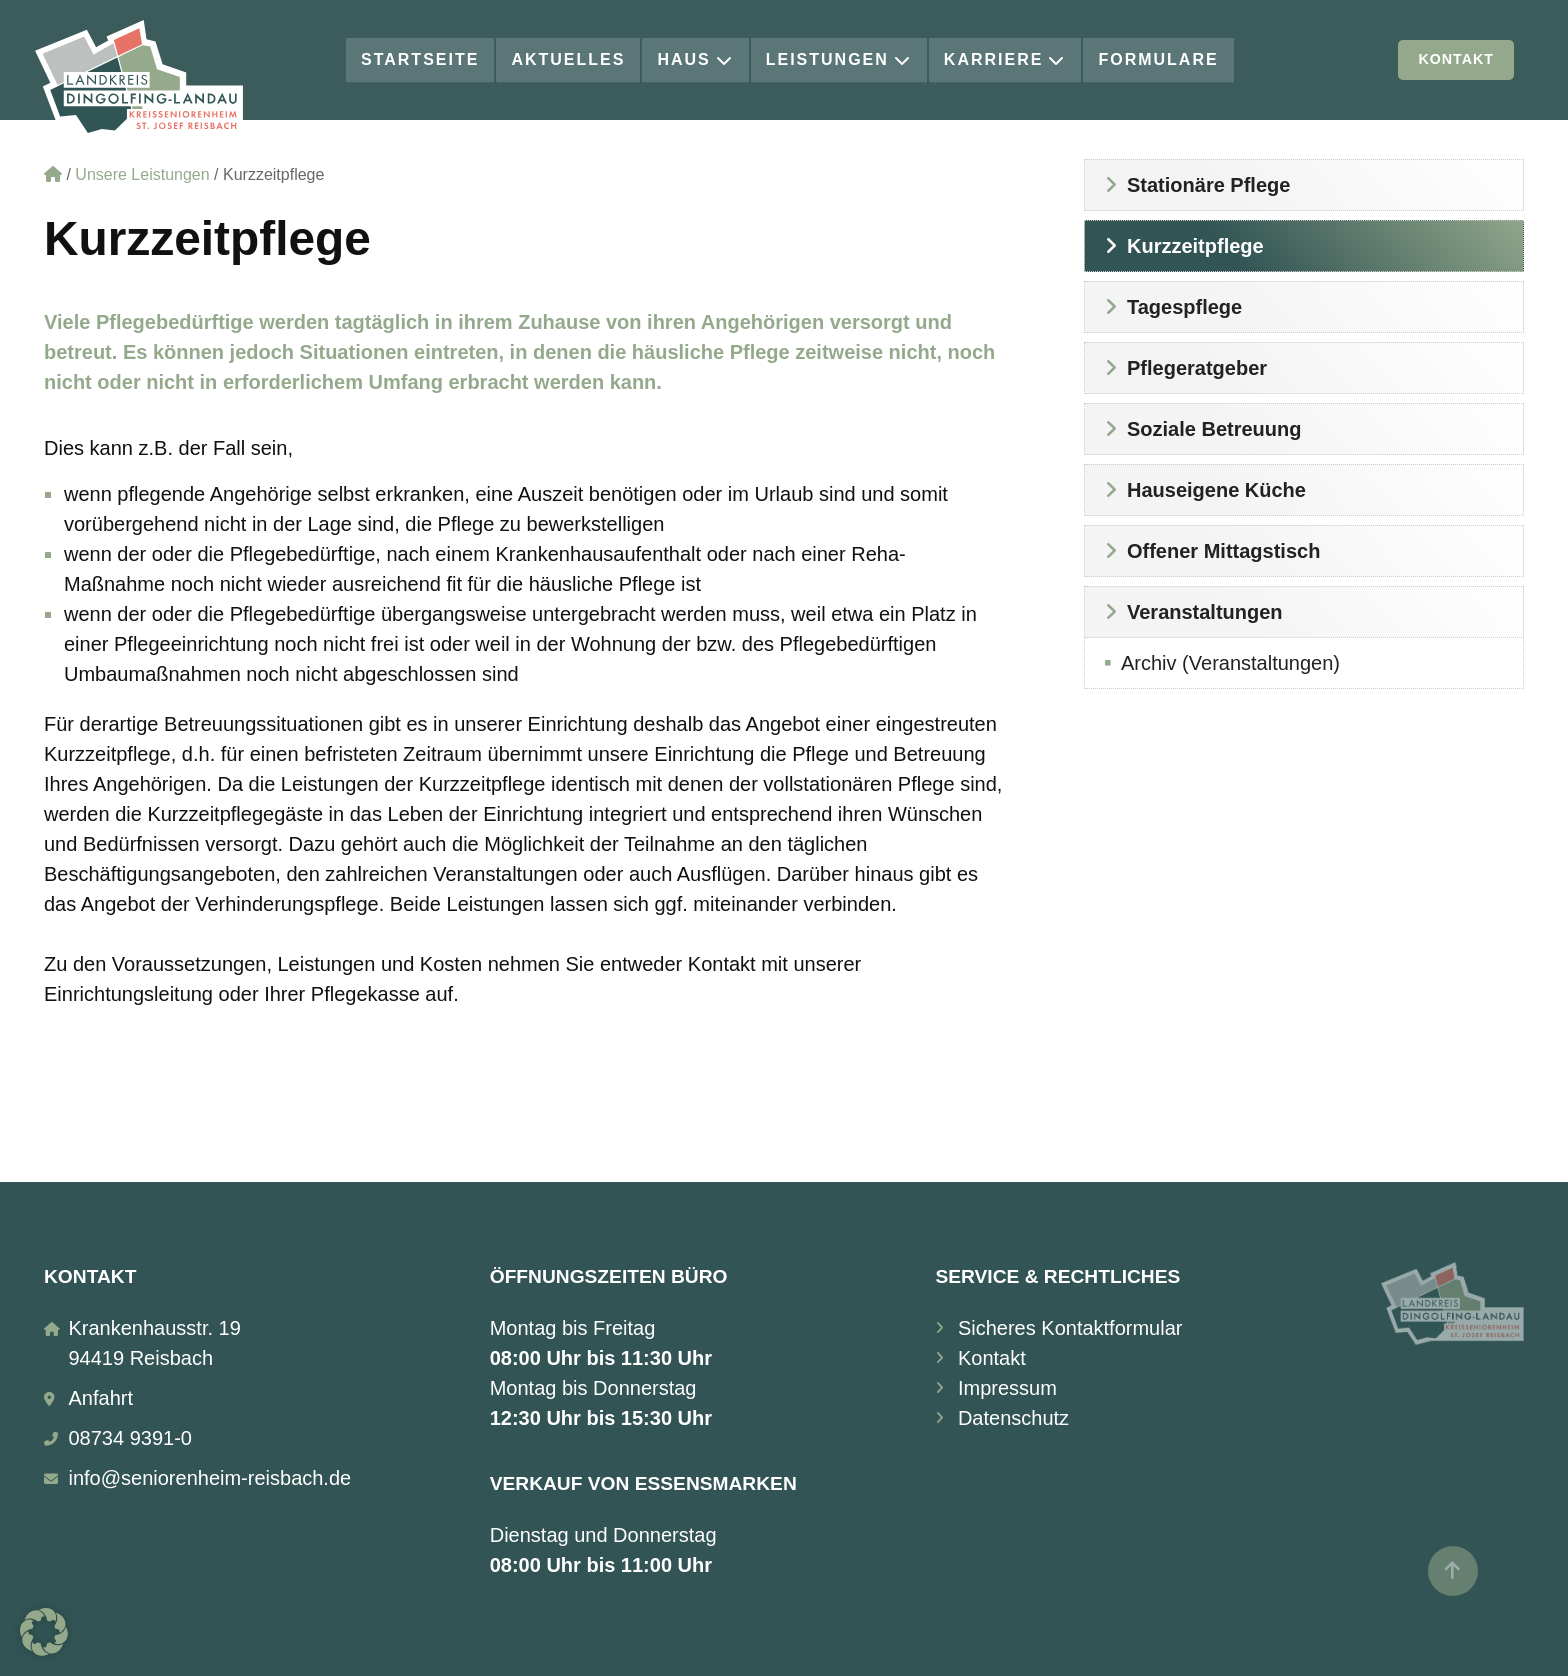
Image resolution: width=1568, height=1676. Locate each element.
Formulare (1158, 59)
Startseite (420, 59)
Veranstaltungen (1205, 612)
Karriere (1005, 59)
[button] (44, 1632)
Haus (695, 59)
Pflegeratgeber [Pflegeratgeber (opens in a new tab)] (1197, 368)
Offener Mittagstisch (1223, 551)
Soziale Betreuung (1214, 429)
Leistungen (839, 59)
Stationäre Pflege (1208, 185)
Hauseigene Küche (1216, 490)
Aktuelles (568, 59)
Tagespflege (1184, 307)
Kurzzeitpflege (1195, 246)
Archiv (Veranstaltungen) (1230, 663)
